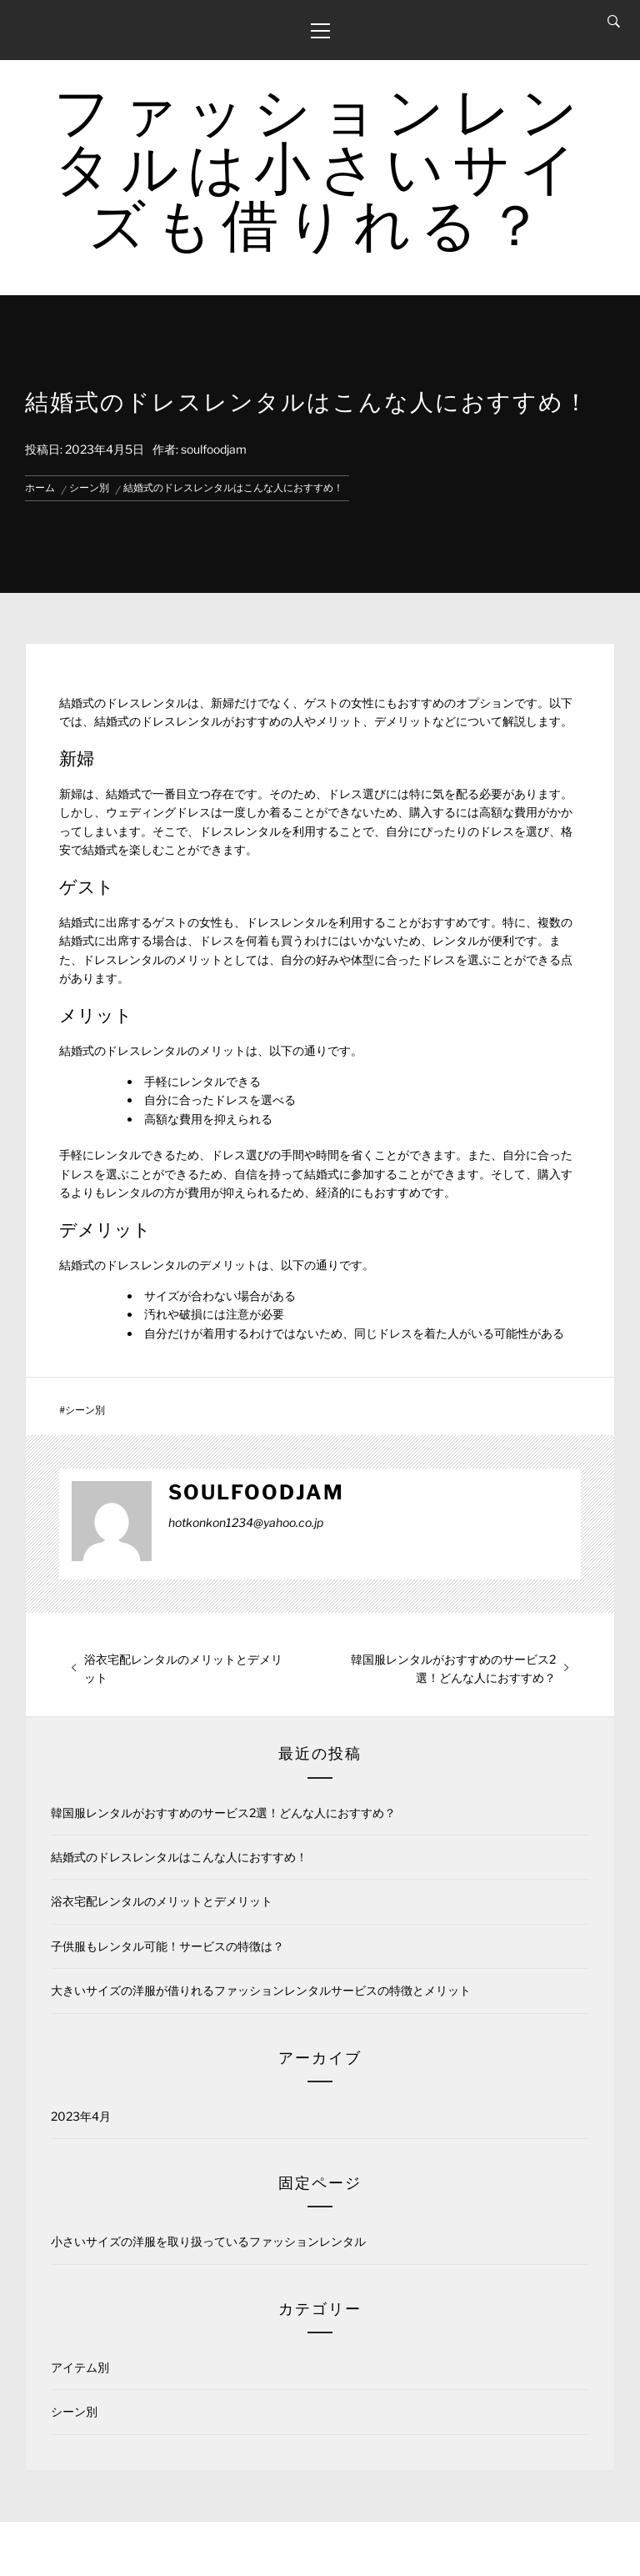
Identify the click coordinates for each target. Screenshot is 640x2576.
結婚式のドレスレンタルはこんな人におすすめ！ (179, 1857)
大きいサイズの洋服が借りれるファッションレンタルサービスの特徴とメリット (261, 1990)
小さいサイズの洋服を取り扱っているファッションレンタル (208, 2241)
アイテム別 (80, 2367)
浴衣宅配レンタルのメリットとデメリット (161, 1901)
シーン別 (85, 1410)
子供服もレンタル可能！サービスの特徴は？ (167, 1946)
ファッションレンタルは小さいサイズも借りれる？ (320, 168)
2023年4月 (81, 2116)
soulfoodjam (214, 449)
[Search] (614, 21)
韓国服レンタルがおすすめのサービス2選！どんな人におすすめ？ (223, 1812)
